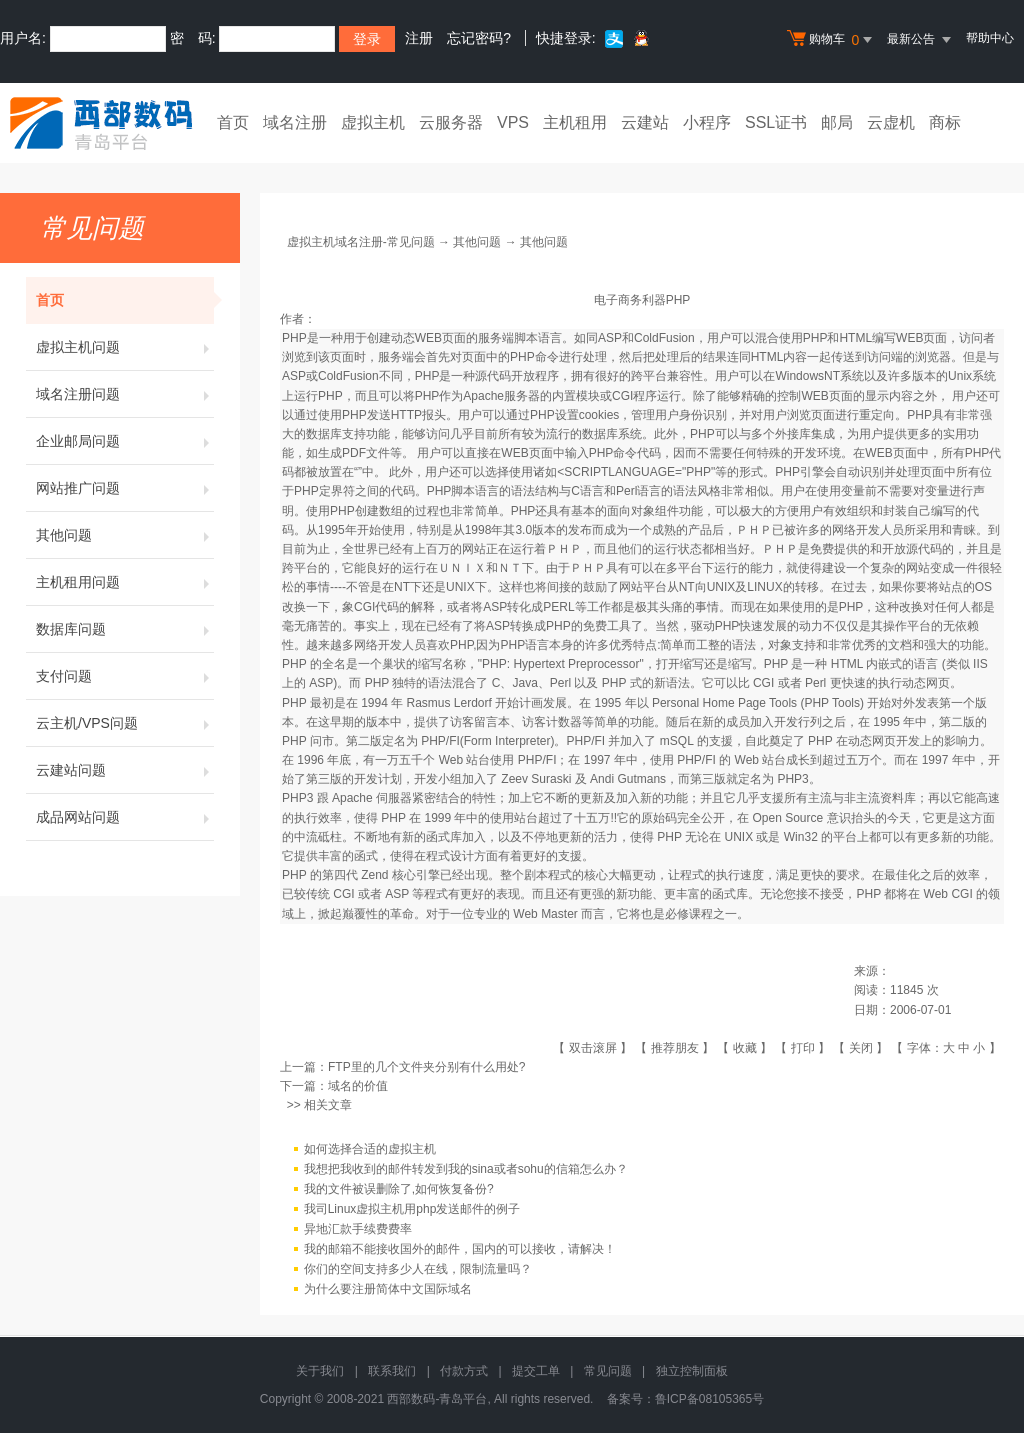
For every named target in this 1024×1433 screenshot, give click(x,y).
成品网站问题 (125, 817)
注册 (419, 38)
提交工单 (536, 1371)
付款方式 (464, 1371)
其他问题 (125, 535)
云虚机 (891, 122)
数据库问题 (125, 629)
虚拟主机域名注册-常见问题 (361, 242)
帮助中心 (990, 38)
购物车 (832, 40)
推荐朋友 (675, 1048)
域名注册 (295, 122)
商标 (945, 122)
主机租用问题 (125, 582)
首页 (233, 122)
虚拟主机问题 (125, 347)
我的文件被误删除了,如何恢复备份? (399, 1189)
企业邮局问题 (125, 441)
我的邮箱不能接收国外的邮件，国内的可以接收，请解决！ (460, 1249)
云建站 (645, 122)
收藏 (745, 1048)
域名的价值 (358, 1086)
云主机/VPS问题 (125, 723)
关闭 (861, 1048)
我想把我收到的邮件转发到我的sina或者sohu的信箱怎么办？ (466, 1169)
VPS (513, 122)
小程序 (707, 122)
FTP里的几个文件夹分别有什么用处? (426, 1067)
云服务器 (451, 122)
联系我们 (392, 1371)
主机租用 (575, 122)
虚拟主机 (373, 122)
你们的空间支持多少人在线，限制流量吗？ (418, 1269)
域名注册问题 (125, 394)
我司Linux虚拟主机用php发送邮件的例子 (412, 1209)
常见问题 (608, 1371)
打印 (803, 1048)
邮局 (837, 122)
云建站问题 (125, 770)
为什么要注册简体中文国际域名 (388, 1289)
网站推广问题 (125, 488)
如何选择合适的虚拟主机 (370, 1149)
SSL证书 (776, 122)
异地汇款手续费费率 (358, 1229)
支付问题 (125, 676)
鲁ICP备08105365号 (709, 1399)
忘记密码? (479, 38)
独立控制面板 (692, 1371)
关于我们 (320, 1371)
